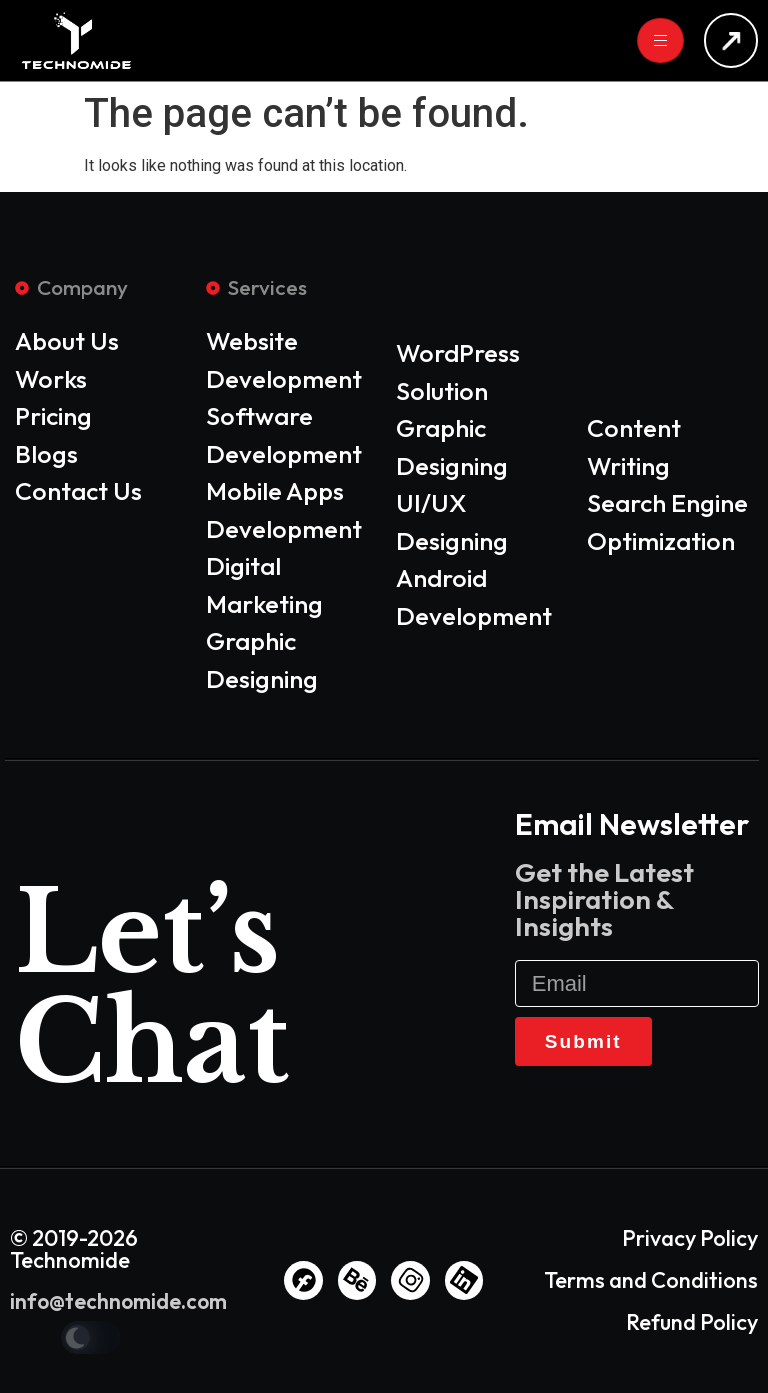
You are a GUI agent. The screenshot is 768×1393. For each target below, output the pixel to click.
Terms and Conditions (651, 1280)
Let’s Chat (147, 988)
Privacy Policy (690, 1238)
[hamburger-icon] (660, 40)
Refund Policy (692, 1322)
